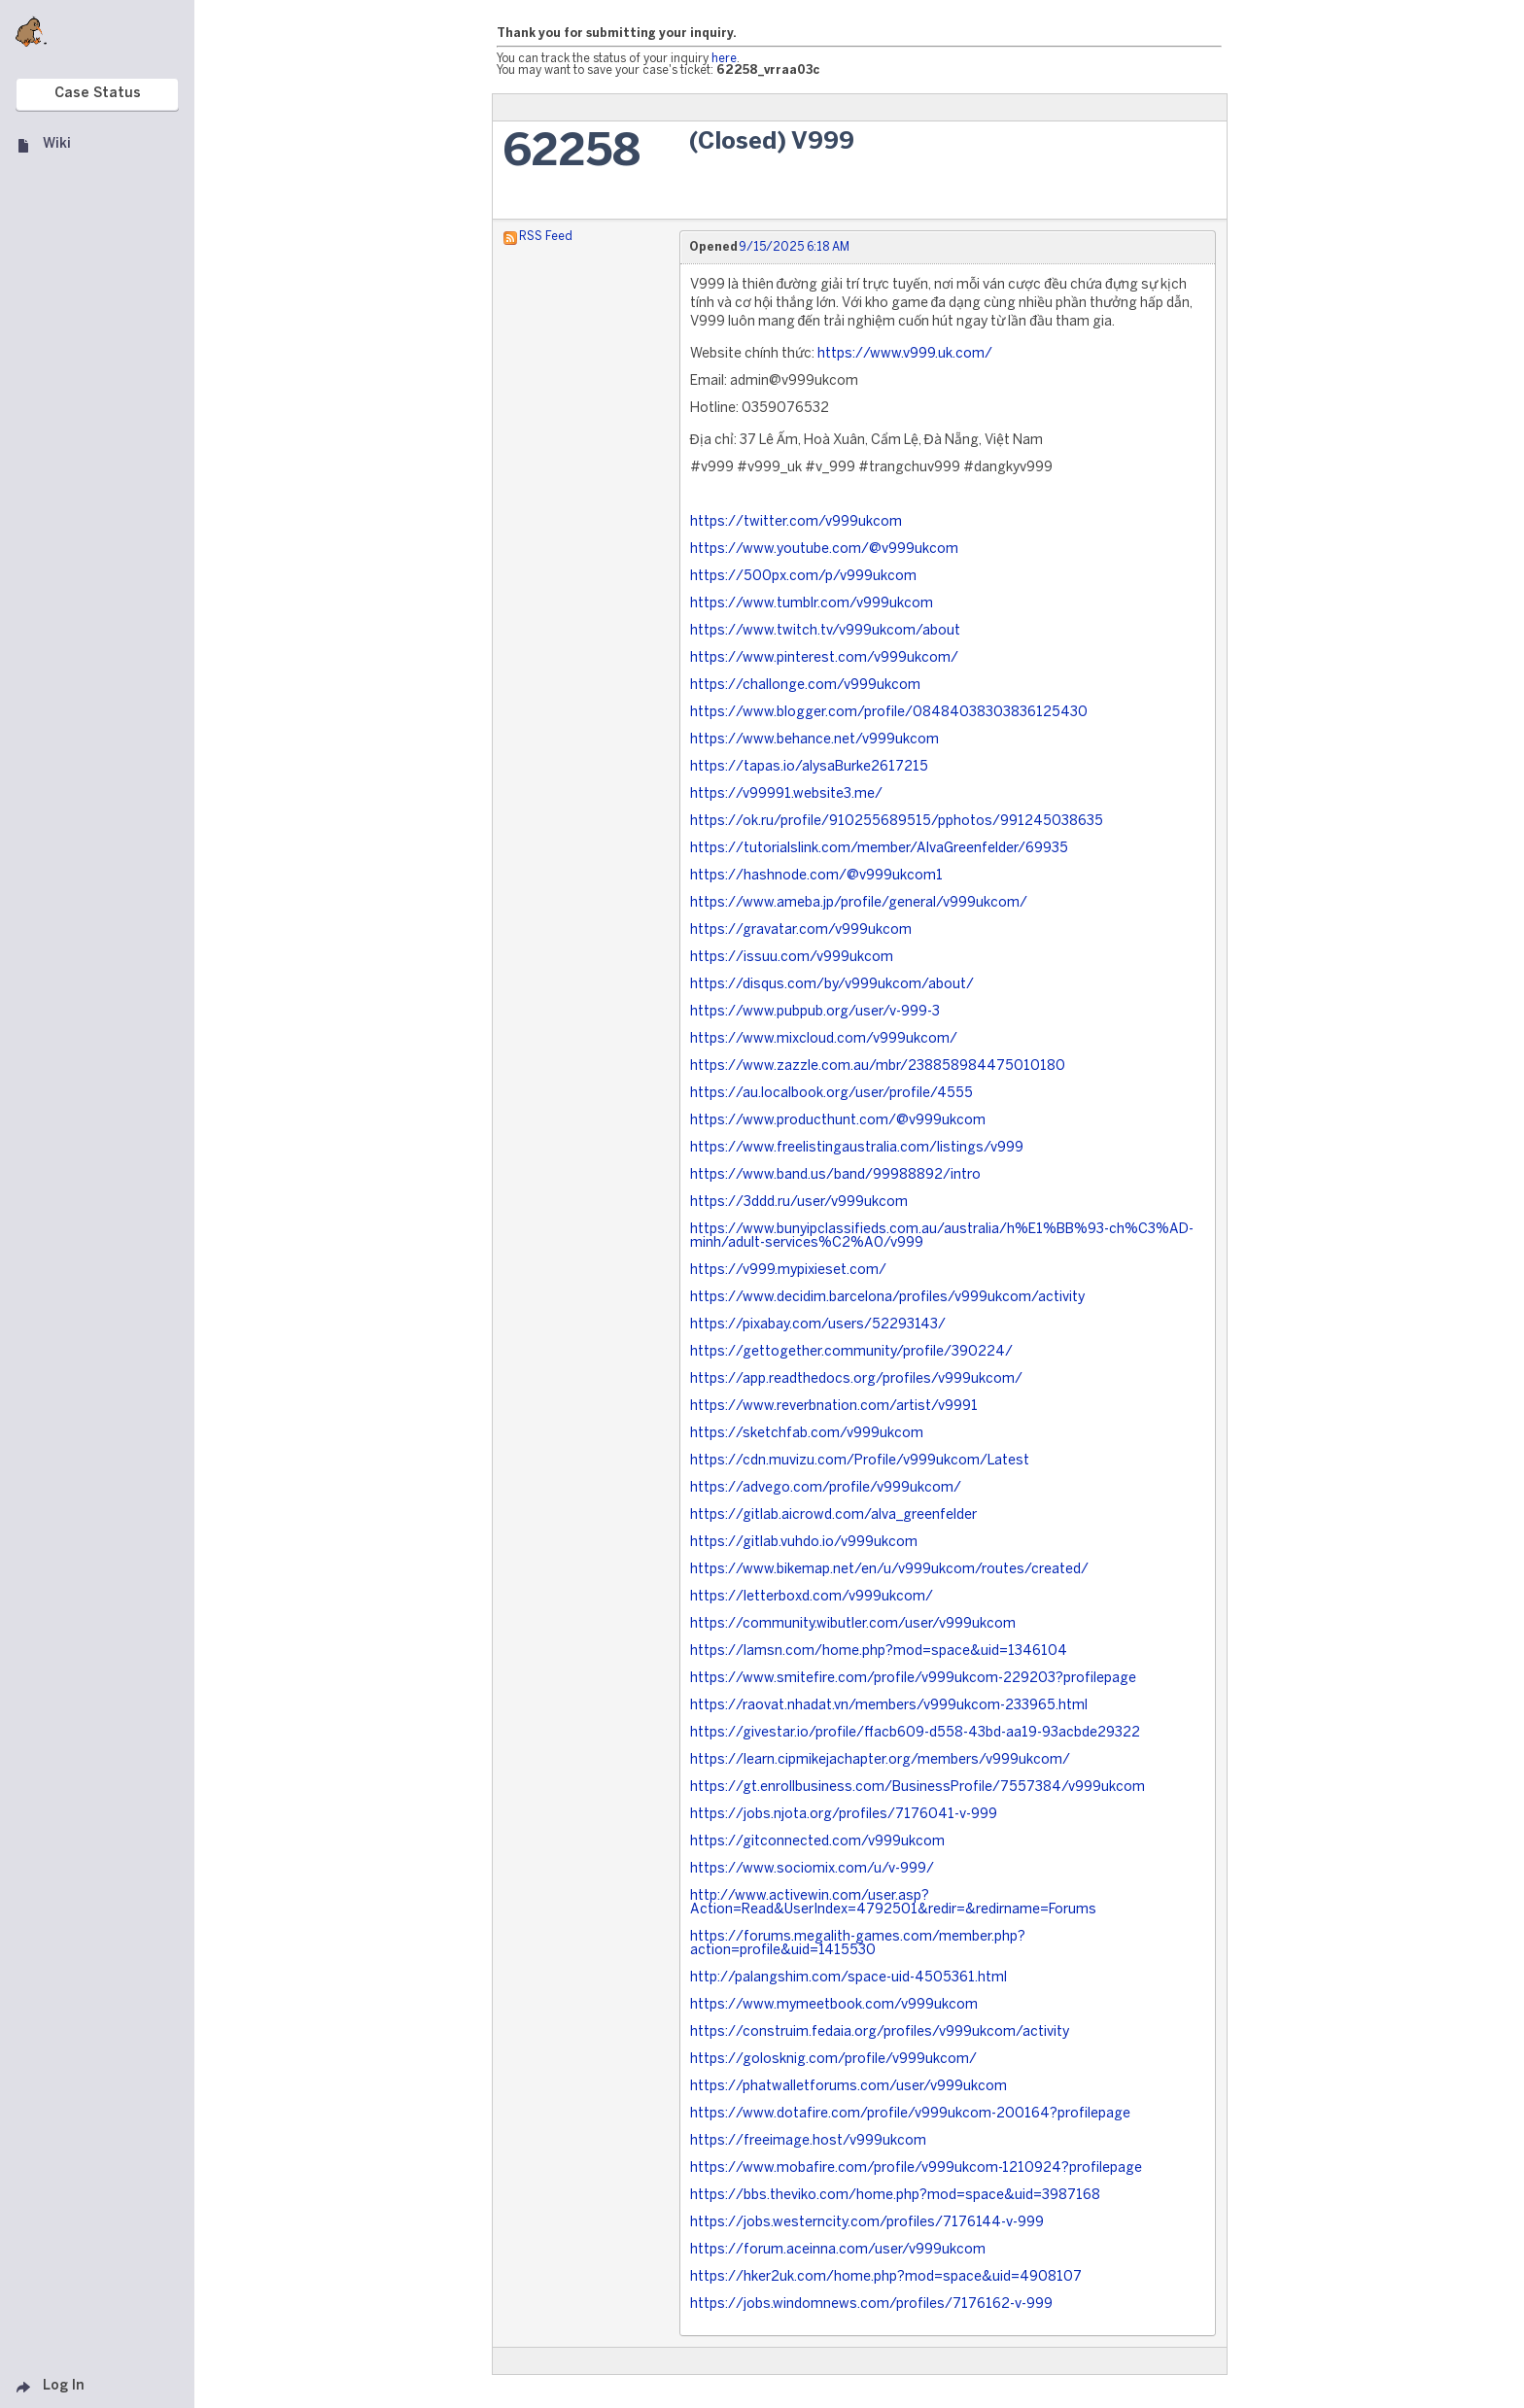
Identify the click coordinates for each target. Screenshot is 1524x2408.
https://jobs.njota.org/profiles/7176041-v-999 (843, 1814)
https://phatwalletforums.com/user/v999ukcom (848, 2087)
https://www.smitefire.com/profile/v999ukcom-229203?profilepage (913, 1678)
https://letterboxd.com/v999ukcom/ (811, 1597)
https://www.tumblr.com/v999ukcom (811, 604)
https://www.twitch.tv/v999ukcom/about (825, 631)
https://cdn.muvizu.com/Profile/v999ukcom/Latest (859, 1461)
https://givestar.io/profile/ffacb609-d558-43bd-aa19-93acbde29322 (915, 1733)
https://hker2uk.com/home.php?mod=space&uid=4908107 (886, 2277)
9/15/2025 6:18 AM (794, 247)
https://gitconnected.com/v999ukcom (817, 1842)
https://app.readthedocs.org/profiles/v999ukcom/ (856, 1379)
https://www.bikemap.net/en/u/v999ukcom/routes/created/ (889, 1570)
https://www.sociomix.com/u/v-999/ (812, 1869)
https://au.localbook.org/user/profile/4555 (831, 1093)
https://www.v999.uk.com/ (904, 354)
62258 (571, 153)
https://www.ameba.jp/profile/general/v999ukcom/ (858, 903)
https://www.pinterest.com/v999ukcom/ (824, 658)
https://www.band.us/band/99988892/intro (835, 1175)
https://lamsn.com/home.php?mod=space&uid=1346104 (878, 1651)
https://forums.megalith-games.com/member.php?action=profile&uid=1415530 (857, 1944)
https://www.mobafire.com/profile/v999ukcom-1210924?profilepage (916, 2168)
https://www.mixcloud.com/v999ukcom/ (823, 1039)
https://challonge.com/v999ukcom (805, 685)
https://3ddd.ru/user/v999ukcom (799, 1202)
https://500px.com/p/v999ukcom (803, 576)
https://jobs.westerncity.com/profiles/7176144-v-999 (867, 2223)
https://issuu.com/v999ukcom (791, 957)
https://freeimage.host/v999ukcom (808, 2141)
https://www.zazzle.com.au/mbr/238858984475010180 (877, 1066)
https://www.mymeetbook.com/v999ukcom (834, 2005)
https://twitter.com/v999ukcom (796, 522)
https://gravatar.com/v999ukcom (801, 930)
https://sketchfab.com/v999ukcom (806, 1434)
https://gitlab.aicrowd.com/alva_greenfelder (833, 1515)
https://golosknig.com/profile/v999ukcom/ (833, 2059)
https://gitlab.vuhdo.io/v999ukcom (804, 1542)
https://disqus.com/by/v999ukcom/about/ (832, 985)
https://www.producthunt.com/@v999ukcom (838, 1121)
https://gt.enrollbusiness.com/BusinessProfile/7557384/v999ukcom (917, 1787)
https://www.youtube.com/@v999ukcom (824, 549)
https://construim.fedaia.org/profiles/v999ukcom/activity (879, 2032)
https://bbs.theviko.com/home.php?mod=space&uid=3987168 (895, 2195)
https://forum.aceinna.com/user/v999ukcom (838, 2250)
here (724, 58)
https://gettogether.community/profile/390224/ (851, 1352)
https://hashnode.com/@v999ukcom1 (816, 876)
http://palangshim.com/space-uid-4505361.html (848, 1978)
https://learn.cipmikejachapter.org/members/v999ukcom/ (880, 1760)
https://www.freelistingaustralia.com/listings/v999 (856, 1148)
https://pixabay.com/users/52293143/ (818, 1325)
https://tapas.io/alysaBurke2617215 (809, 767)
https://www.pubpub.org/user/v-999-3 (815, 1012)
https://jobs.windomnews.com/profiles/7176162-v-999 (871, 2304)
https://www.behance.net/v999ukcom (814, 740)
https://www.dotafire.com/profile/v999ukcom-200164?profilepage (910, 2114)
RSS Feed (545, 236)
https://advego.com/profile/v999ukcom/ (825, 1488)
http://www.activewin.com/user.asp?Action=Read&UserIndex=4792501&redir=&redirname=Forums (893, 1903)
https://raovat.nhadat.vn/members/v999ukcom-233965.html (889, 1706)
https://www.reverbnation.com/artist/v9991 (834, 1406)
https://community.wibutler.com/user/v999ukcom (853, 1624)
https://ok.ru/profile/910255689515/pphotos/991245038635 (896, 821)
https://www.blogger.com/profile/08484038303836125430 (889, 712)
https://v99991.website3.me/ (786, 794)
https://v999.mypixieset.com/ (788, 1270)
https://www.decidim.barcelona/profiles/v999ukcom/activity (887, 1297)
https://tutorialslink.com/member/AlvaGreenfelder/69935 (879, 849)
